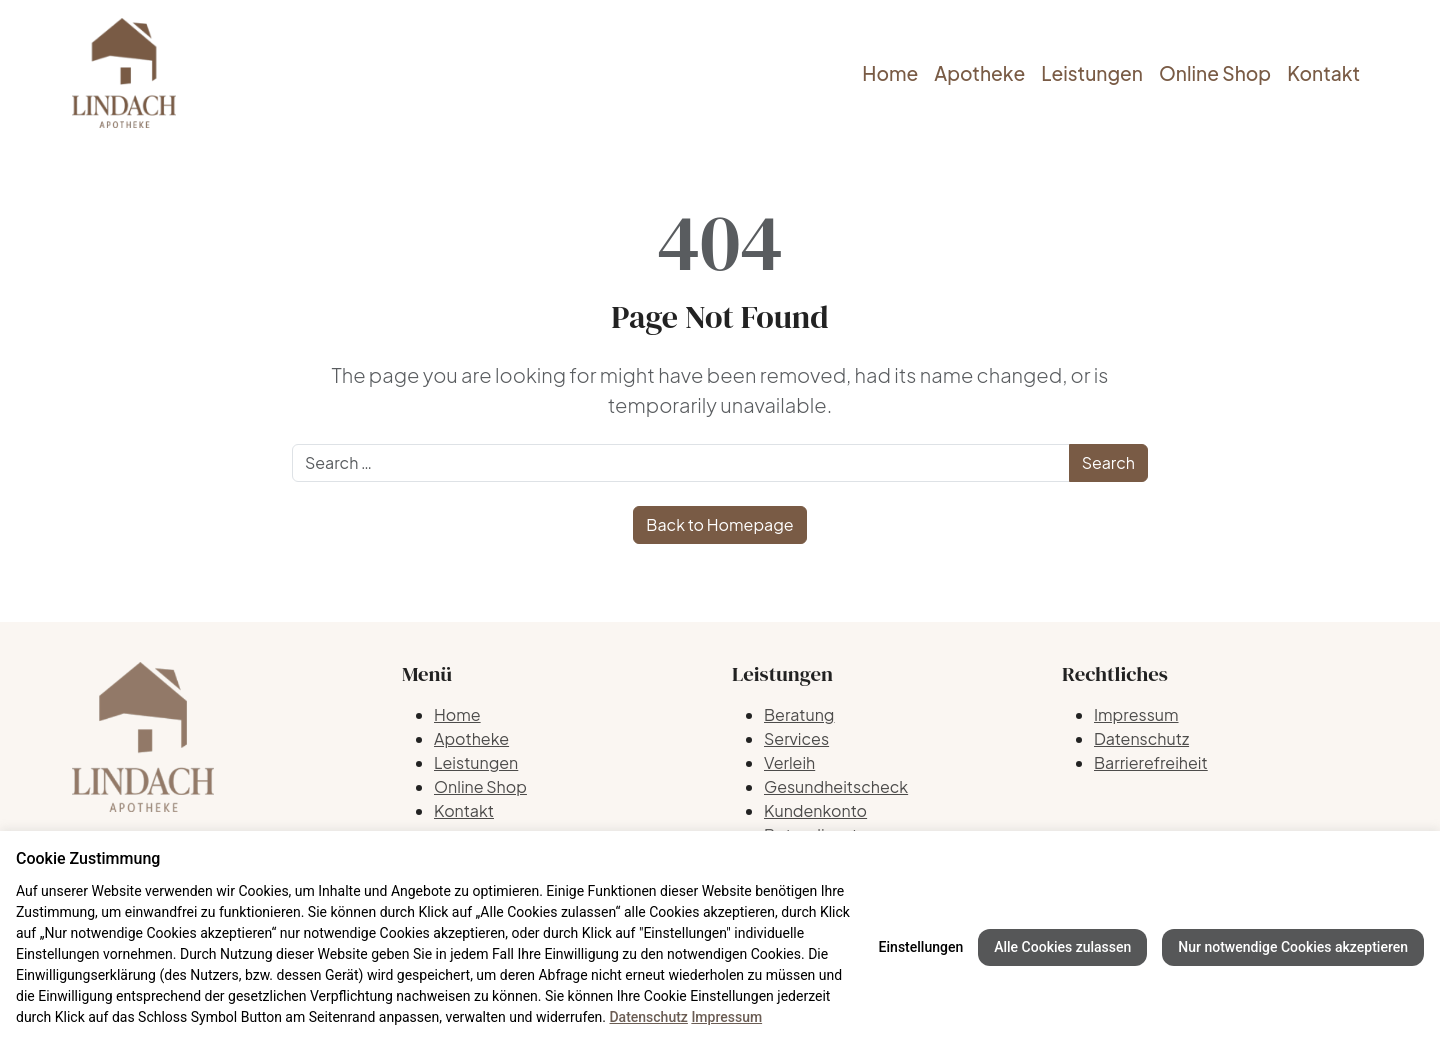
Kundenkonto (815, 810)
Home (890, 73)
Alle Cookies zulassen (1062, 947)
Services (796, 738)
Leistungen (1092, 73)
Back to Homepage (719, 524)
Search (1108, 462)
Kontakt (1323, 73)
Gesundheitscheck (836, 786)
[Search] (681, 463)
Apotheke (979, 73)
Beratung (799, 714)
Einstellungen (921, 947)
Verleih (789, 762)
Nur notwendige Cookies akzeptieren (1293, 947)
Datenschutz (1141, 738)
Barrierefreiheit (1151, 762)
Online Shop (1215, 73)
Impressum (1136, 714)
